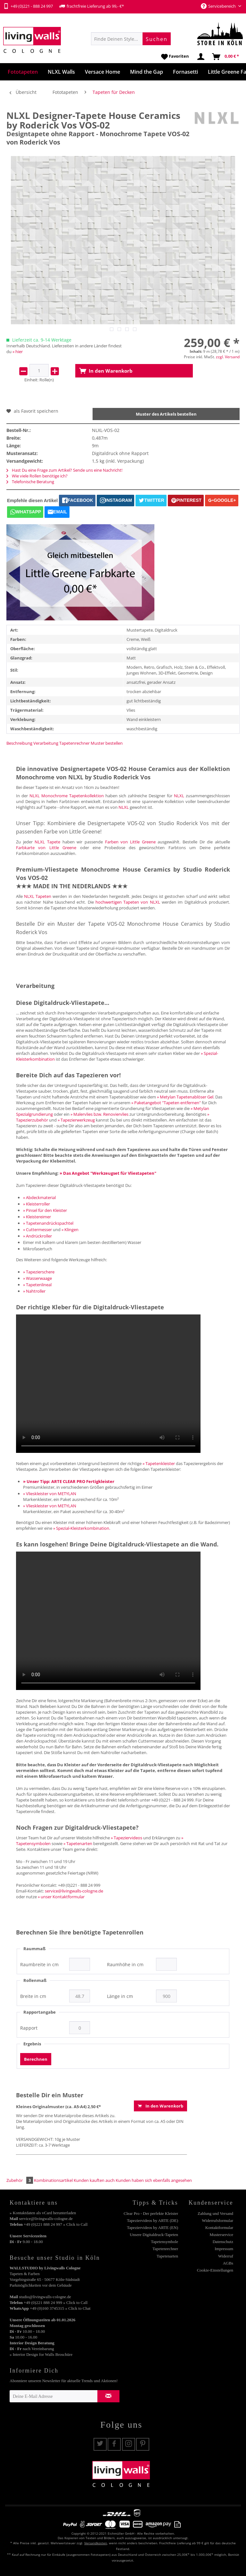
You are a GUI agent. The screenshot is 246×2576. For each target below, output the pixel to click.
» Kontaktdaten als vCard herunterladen (43, 2212)
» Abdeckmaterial (39, 1197)
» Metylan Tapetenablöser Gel (185, 1097)
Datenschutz (223, 2241)
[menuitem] (131, 38)
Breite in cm (33, 1996)
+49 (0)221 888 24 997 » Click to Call (55, 2224)
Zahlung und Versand (215, 2213)
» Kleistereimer (37, 1217)
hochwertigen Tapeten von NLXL (127, 902)
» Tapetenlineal (37, 1285)
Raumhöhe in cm (125, 1964)
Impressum (224, 2248)
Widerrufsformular (217, 2220)
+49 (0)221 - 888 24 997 (28, 6)
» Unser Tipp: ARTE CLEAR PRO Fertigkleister (68, 1481)
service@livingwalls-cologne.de (74, 1891)
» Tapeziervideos (126, 1838)
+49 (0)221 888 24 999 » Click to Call (55, 2302)
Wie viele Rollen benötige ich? (37, 476)
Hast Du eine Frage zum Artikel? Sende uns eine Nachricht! (64, 470)
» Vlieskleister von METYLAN (49, 1493)
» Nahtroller (34, 1291)
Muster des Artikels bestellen (166, 414)
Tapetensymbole (164, 2241)
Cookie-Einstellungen (215, 2270)
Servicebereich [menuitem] (219, 6)
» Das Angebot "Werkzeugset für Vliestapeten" (108, 1173)
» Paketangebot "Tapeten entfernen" (166, 1103)
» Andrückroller (37, 1236)
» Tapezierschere (38, 1272)
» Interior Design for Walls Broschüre (41, 2354)
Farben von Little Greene (130, 842)
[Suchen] (157, 38)
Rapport (28, 2028)
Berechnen (35, 2059)
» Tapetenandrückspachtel (48, 1223)
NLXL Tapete (47, 842)
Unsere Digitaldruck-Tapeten (154, 2234)
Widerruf (225, 2256)
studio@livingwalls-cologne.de (45, 2296)
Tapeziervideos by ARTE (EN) (152, 2227)
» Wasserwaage (37, 1278)
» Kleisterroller (36, 1204)
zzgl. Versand (228, 357)
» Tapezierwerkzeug (76, 1120)
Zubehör (20, 2180)
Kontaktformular (219, 2227)
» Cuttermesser (37, 1229)
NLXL (179, 796)
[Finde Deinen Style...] (131, 38)
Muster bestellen (107, 743)
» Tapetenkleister (159, 1463)
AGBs (228, 2263)
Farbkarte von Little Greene (46, 847)
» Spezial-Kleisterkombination (81, 1528)
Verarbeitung (45, 743)
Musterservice (221, 2234)
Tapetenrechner (74, 743)
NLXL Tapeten (37, 896)
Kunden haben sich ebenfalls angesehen (154, 2180)
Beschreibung (19, 743)
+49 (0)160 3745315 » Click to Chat (60, 2308)
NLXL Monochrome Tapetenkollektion (66, 796)
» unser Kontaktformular (61, 1897)
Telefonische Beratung (30, 482)
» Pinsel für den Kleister (45, 1210)
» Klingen (70, 1229)
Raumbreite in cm (39, 1964)
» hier (17, 351)
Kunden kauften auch (94, 2180)
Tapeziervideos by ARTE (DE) (152, 2220)
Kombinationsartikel (53, 2180)
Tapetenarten (167, 2256)
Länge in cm (120, 1996)
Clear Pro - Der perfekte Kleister (151, 2213)
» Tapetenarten (77, 1843)
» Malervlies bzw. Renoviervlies (99, 1114)
